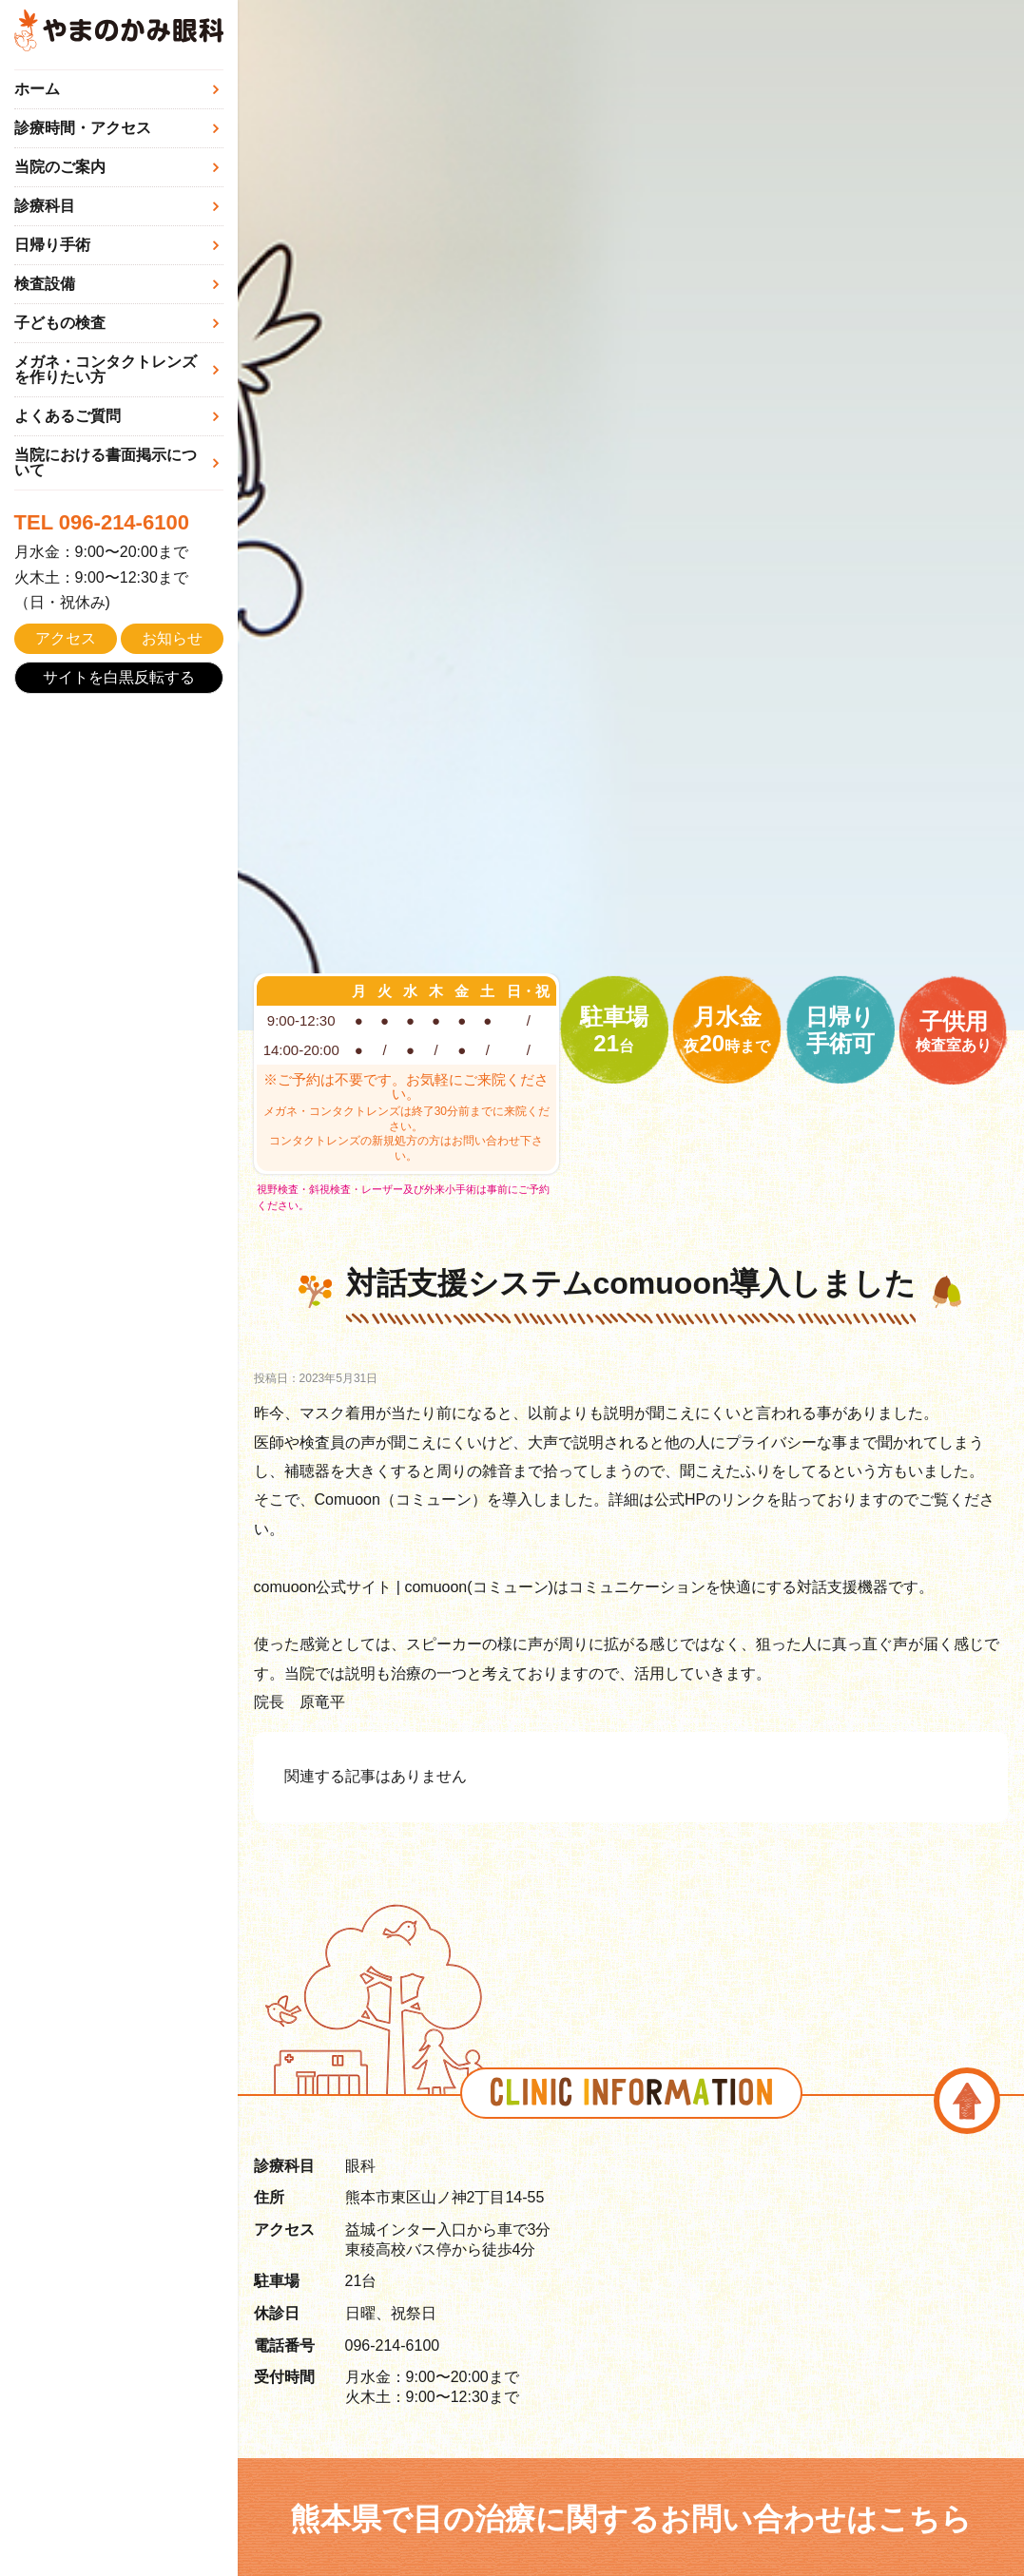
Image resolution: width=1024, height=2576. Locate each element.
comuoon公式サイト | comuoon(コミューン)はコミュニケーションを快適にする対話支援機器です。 (594, 1587)
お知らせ (172, 638)
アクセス (65, 638)
